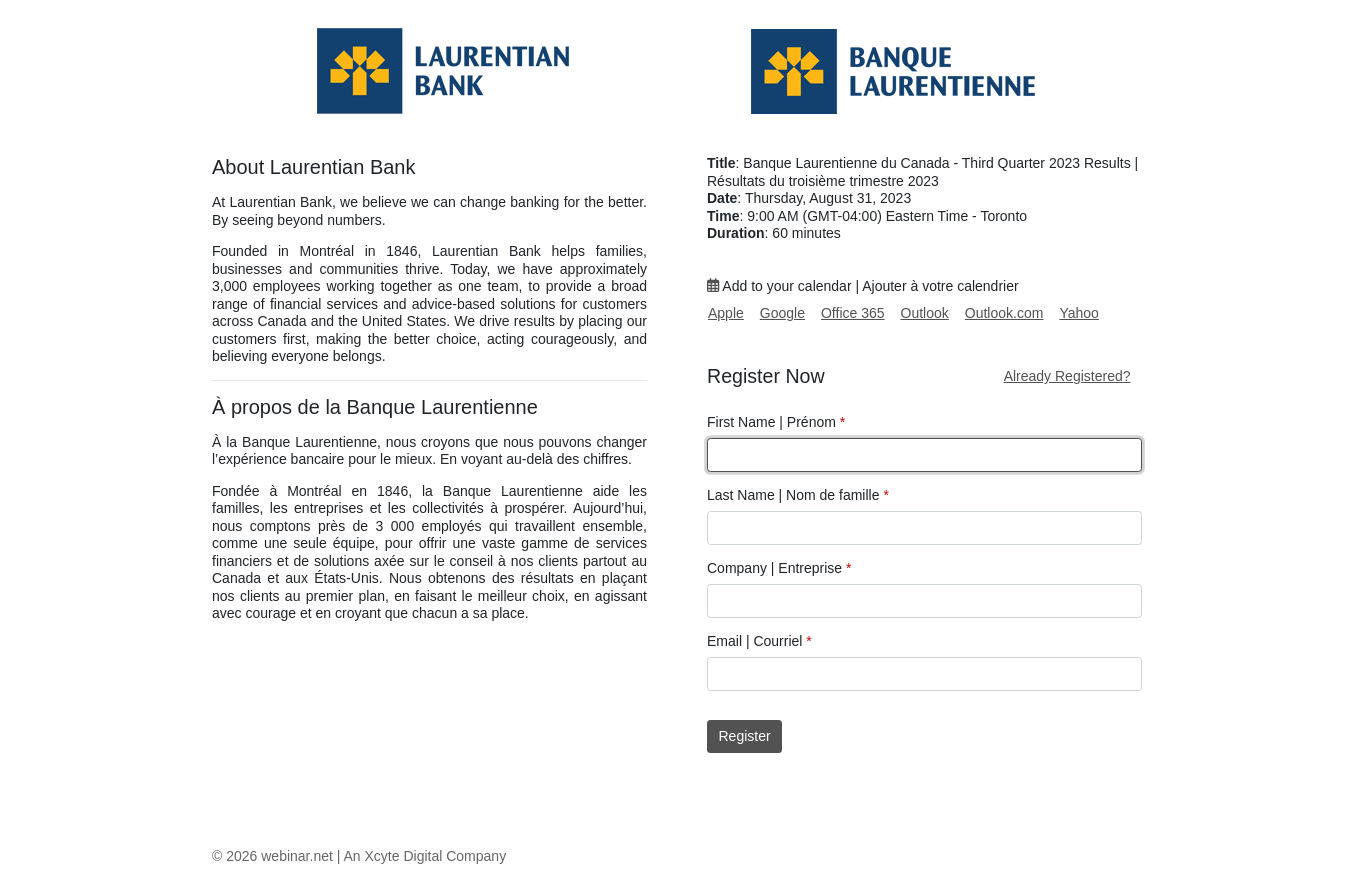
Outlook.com (1004, 313)
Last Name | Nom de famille (798, 495)
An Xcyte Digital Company (425, 856)
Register (745, 736)
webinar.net (297, 856)
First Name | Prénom (776, 422)
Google (782, 313)
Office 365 (853, 313)
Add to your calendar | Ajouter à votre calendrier (863, 286)
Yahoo (1078, 313)
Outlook (925, 313)
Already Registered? (1067, 376)
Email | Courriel (759, 641)
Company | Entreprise (779, 568)
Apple (726, 313)
